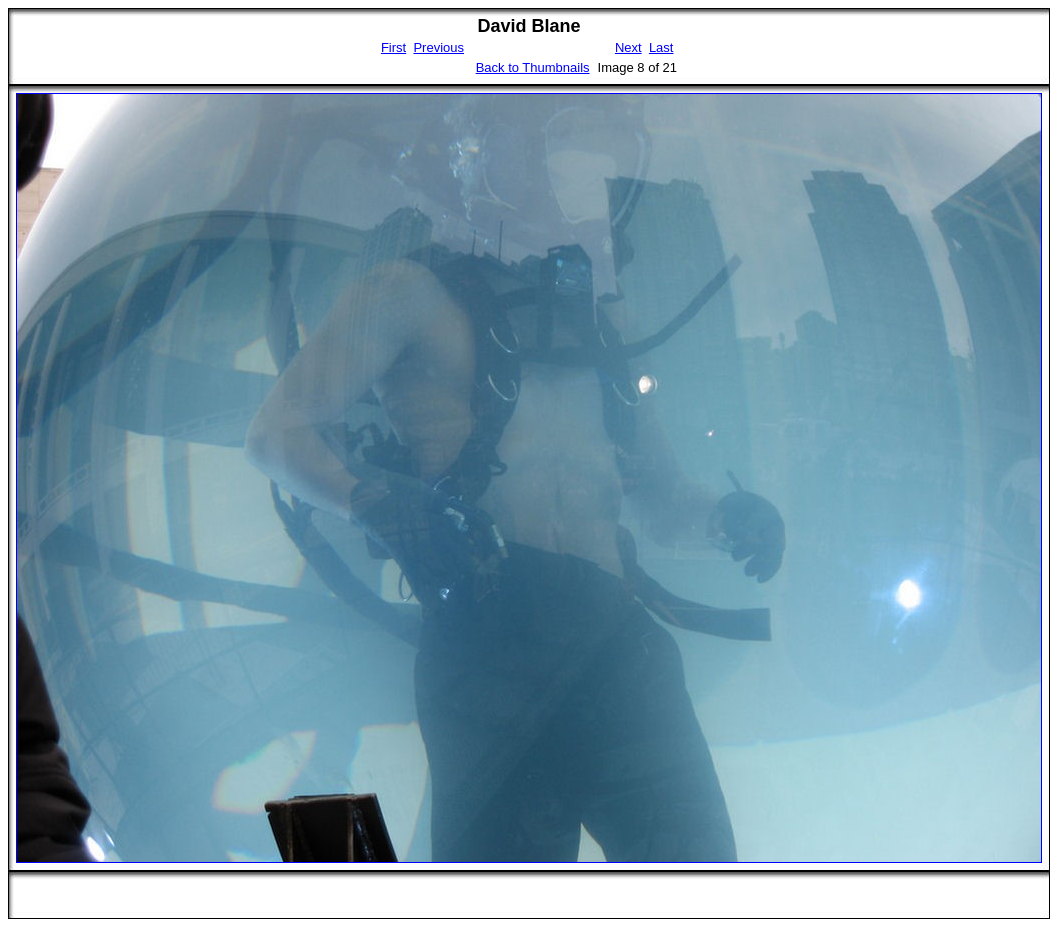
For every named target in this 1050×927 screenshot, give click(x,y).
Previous (438, 47)
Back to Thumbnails (533, 67)
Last (661, 47)
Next (628, 47)
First (393, 47)
